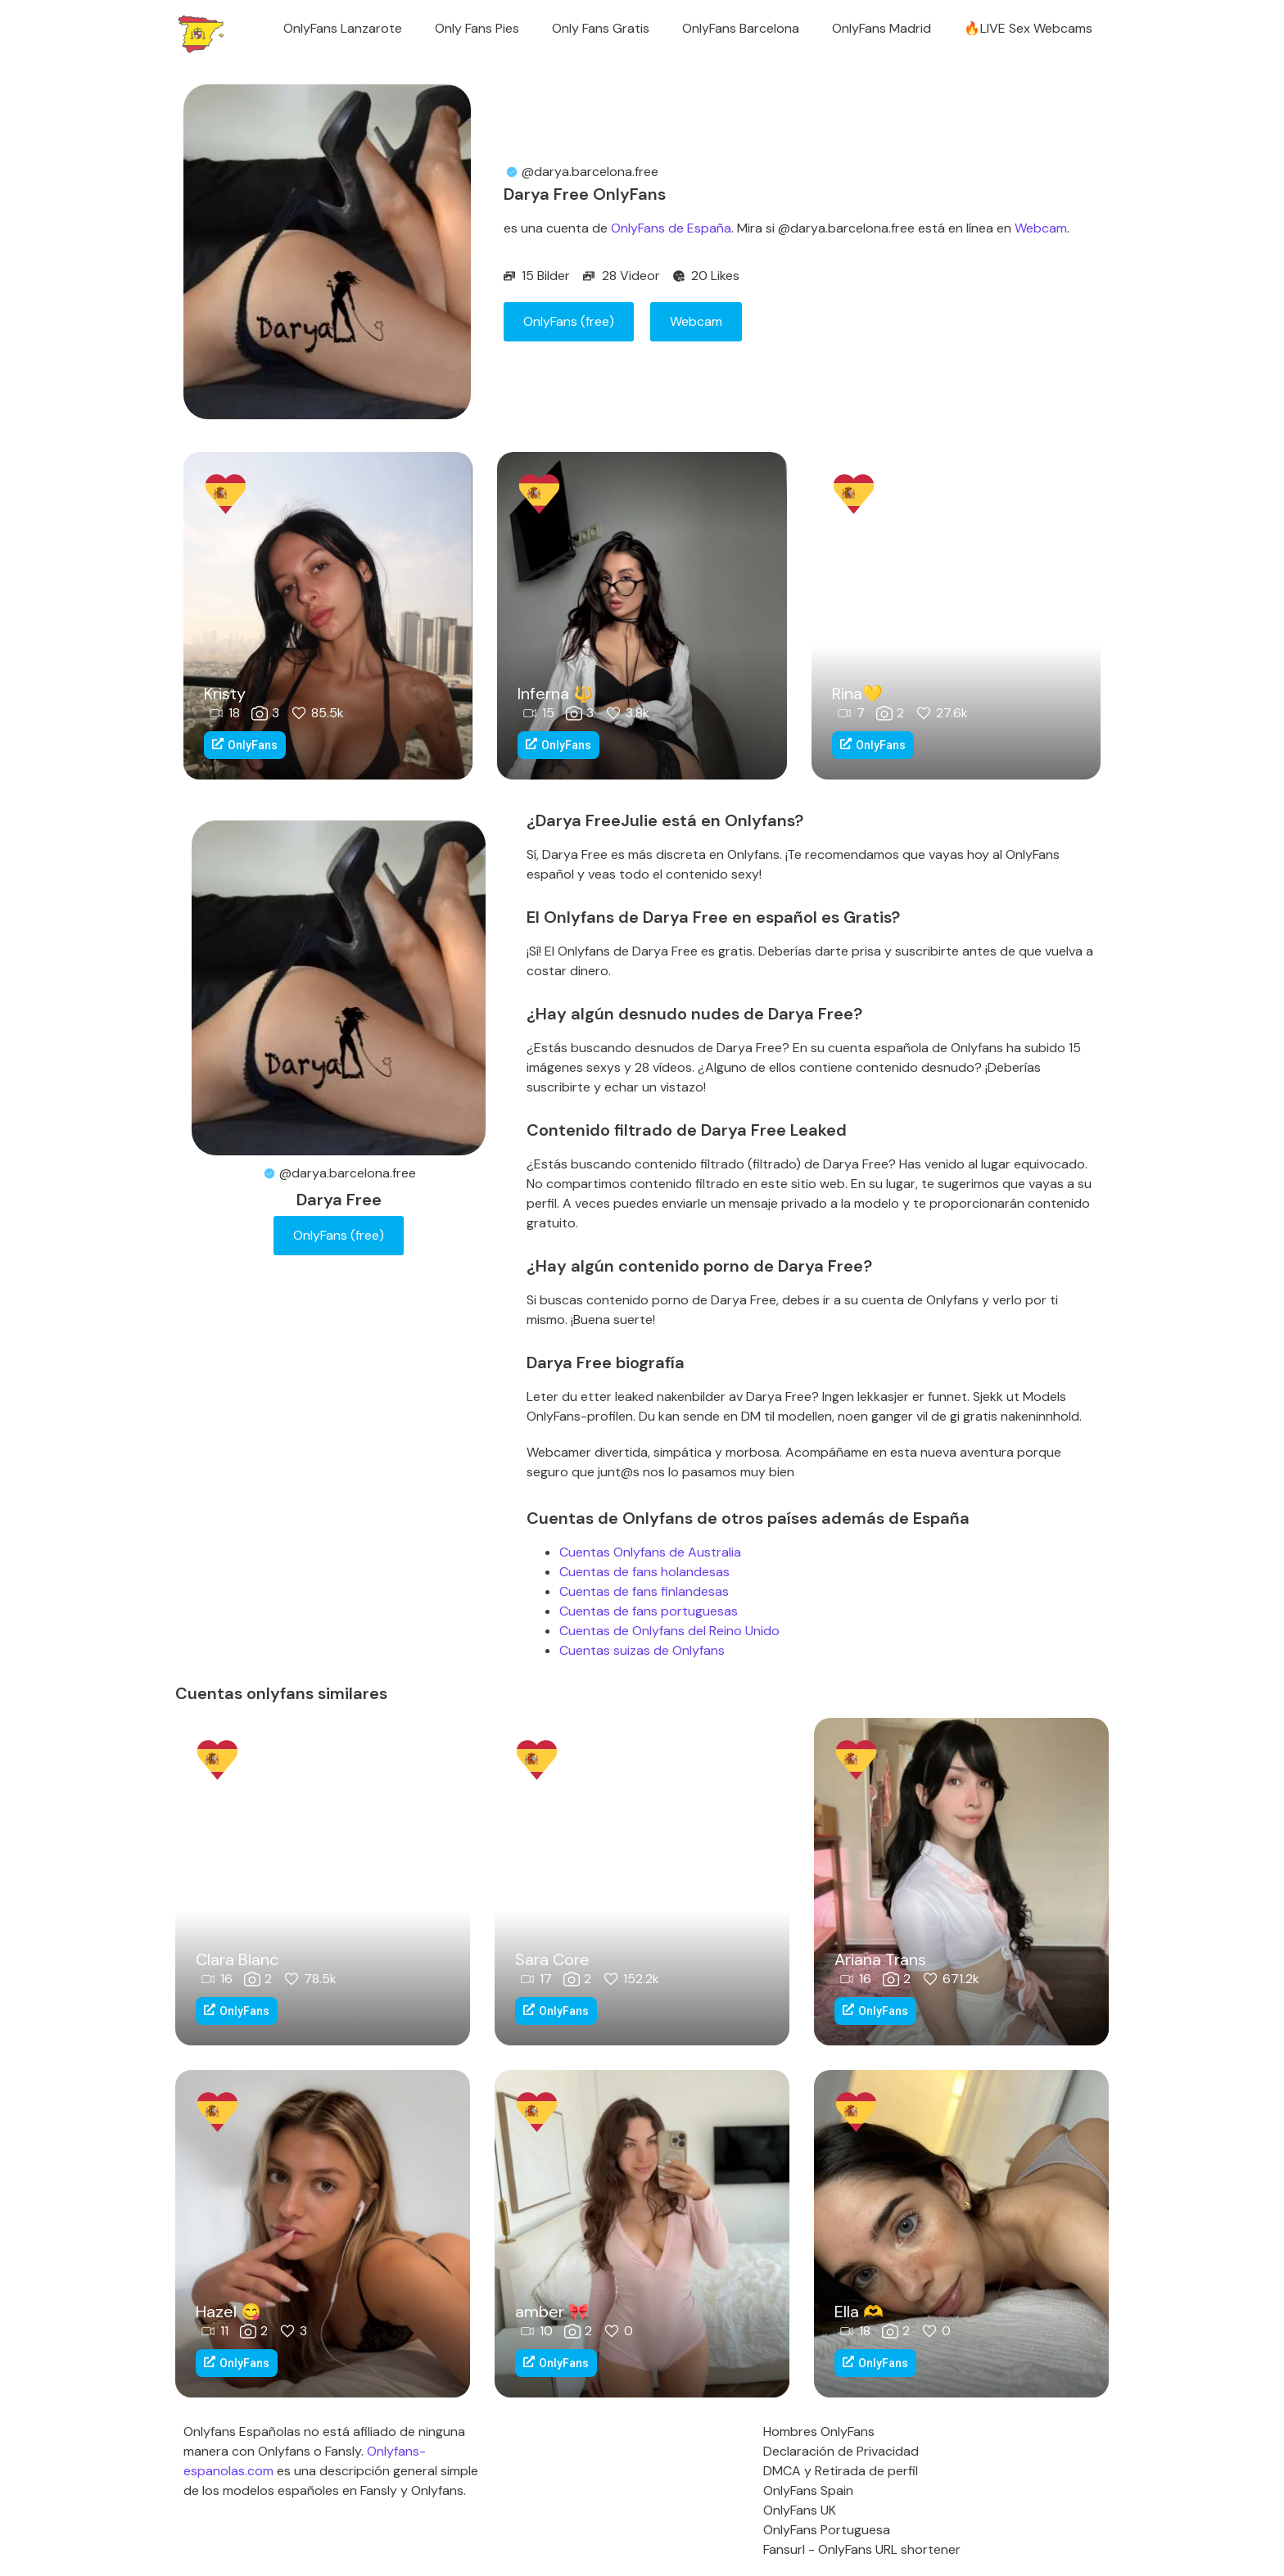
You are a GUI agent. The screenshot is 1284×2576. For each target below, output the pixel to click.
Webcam (1041, 228)
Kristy (225, 693)
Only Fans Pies (477, 28)
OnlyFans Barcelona (740, 28)
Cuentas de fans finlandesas (644, 1591)
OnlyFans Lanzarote (342, 28)
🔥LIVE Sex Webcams (1028, 28)
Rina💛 (857, 693)
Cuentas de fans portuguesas (648, 1611)
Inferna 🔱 (556, 693)
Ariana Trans (880, 1959)
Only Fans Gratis (600, 28)
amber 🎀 (552, 2311)
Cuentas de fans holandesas (644, 1571)
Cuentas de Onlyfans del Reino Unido (669, 1630)
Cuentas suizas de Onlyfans (642, 1650)
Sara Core (552, 1959)
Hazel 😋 (228, 2311)
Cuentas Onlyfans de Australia (650, 1552)
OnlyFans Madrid (881, 28)
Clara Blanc (237, 1959)
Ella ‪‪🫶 (859, 2311)
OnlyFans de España (671, 228)
